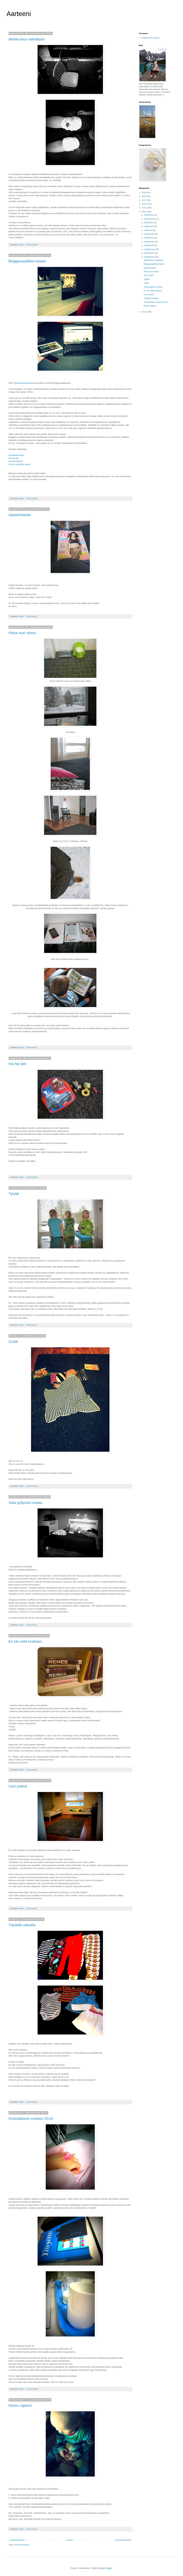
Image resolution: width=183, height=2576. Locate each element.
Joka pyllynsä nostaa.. (26, 1503)
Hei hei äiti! (17, 1064)
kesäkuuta (149, 238)
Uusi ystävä (17, 1786)
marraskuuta (150, 219)
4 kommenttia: (31, 616)
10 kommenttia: (32, 245)
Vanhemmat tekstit (123, 2540)
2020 (144, 192)
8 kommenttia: (31, 2102)
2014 (144, 212)
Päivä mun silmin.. (23, 633)
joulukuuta (149, 215)
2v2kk (13, 1342)
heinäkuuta (149, 234)
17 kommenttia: (32, 2389)
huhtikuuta (149, 245)
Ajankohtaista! (19, 515)
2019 (144, 196)
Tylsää (13, 1194)
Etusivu (70, 2540)
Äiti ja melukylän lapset (19, 464)
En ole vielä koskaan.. (25, 1641)
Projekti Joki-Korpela (150, 38)
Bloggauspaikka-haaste (27, 261)
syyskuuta (149, 226)
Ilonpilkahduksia (16, 455)
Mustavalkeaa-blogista (24, 383)
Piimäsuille (13, 458)
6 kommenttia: (31, 1047)
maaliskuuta (149, 249)
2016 (144, 204)
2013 (144, 312)
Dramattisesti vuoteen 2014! (30, 2119)
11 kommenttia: (32, 1486)
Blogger (108, 2568)
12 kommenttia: (32, 1177)
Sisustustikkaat (15, 461)
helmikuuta (149, 253)
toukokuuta (149, 242)
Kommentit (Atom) (22, 2545)
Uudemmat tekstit (17, 2540)
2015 (144, 208)
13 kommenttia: (32, 498)
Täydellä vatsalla (21, 1925)
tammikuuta (149, 257)
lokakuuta (148, 222)
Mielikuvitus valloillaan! (26, 39)
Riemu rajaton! (20, 2405)
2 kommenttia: (31, 1770)
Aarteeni (19, 13)
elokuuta (148, 230)
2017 (144, 200)
